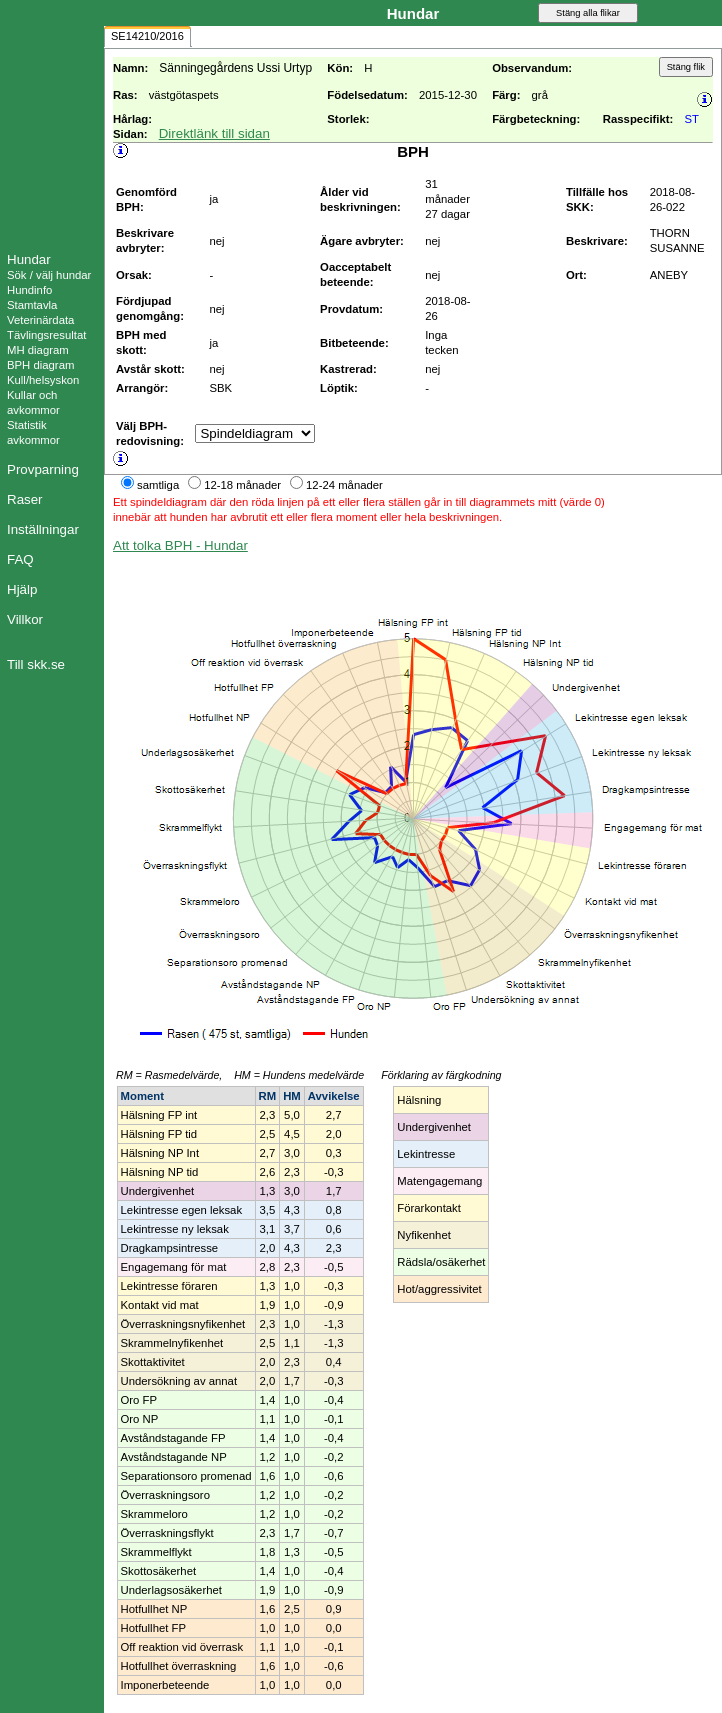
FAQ (20, 559)
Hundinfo (29, 290)
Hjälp (22, 589)
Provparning (43, 469)
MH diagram (38, 350)
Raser (25, 499)
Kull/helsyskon (43, 380)
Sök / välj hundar (49, 275)
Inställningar (43, 529)
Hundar (29, 259)
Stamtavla (32, 305)
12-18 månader (242, 485)
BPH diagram (40, 365)
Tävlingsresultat (46, 335)
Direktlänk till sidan (214, 133)
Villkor (25, 619)
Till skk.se (36, 664)
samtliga (158, 485)
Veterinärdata (40, 320)
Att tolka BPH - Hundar (180, 545)
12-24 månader (344, 485)
